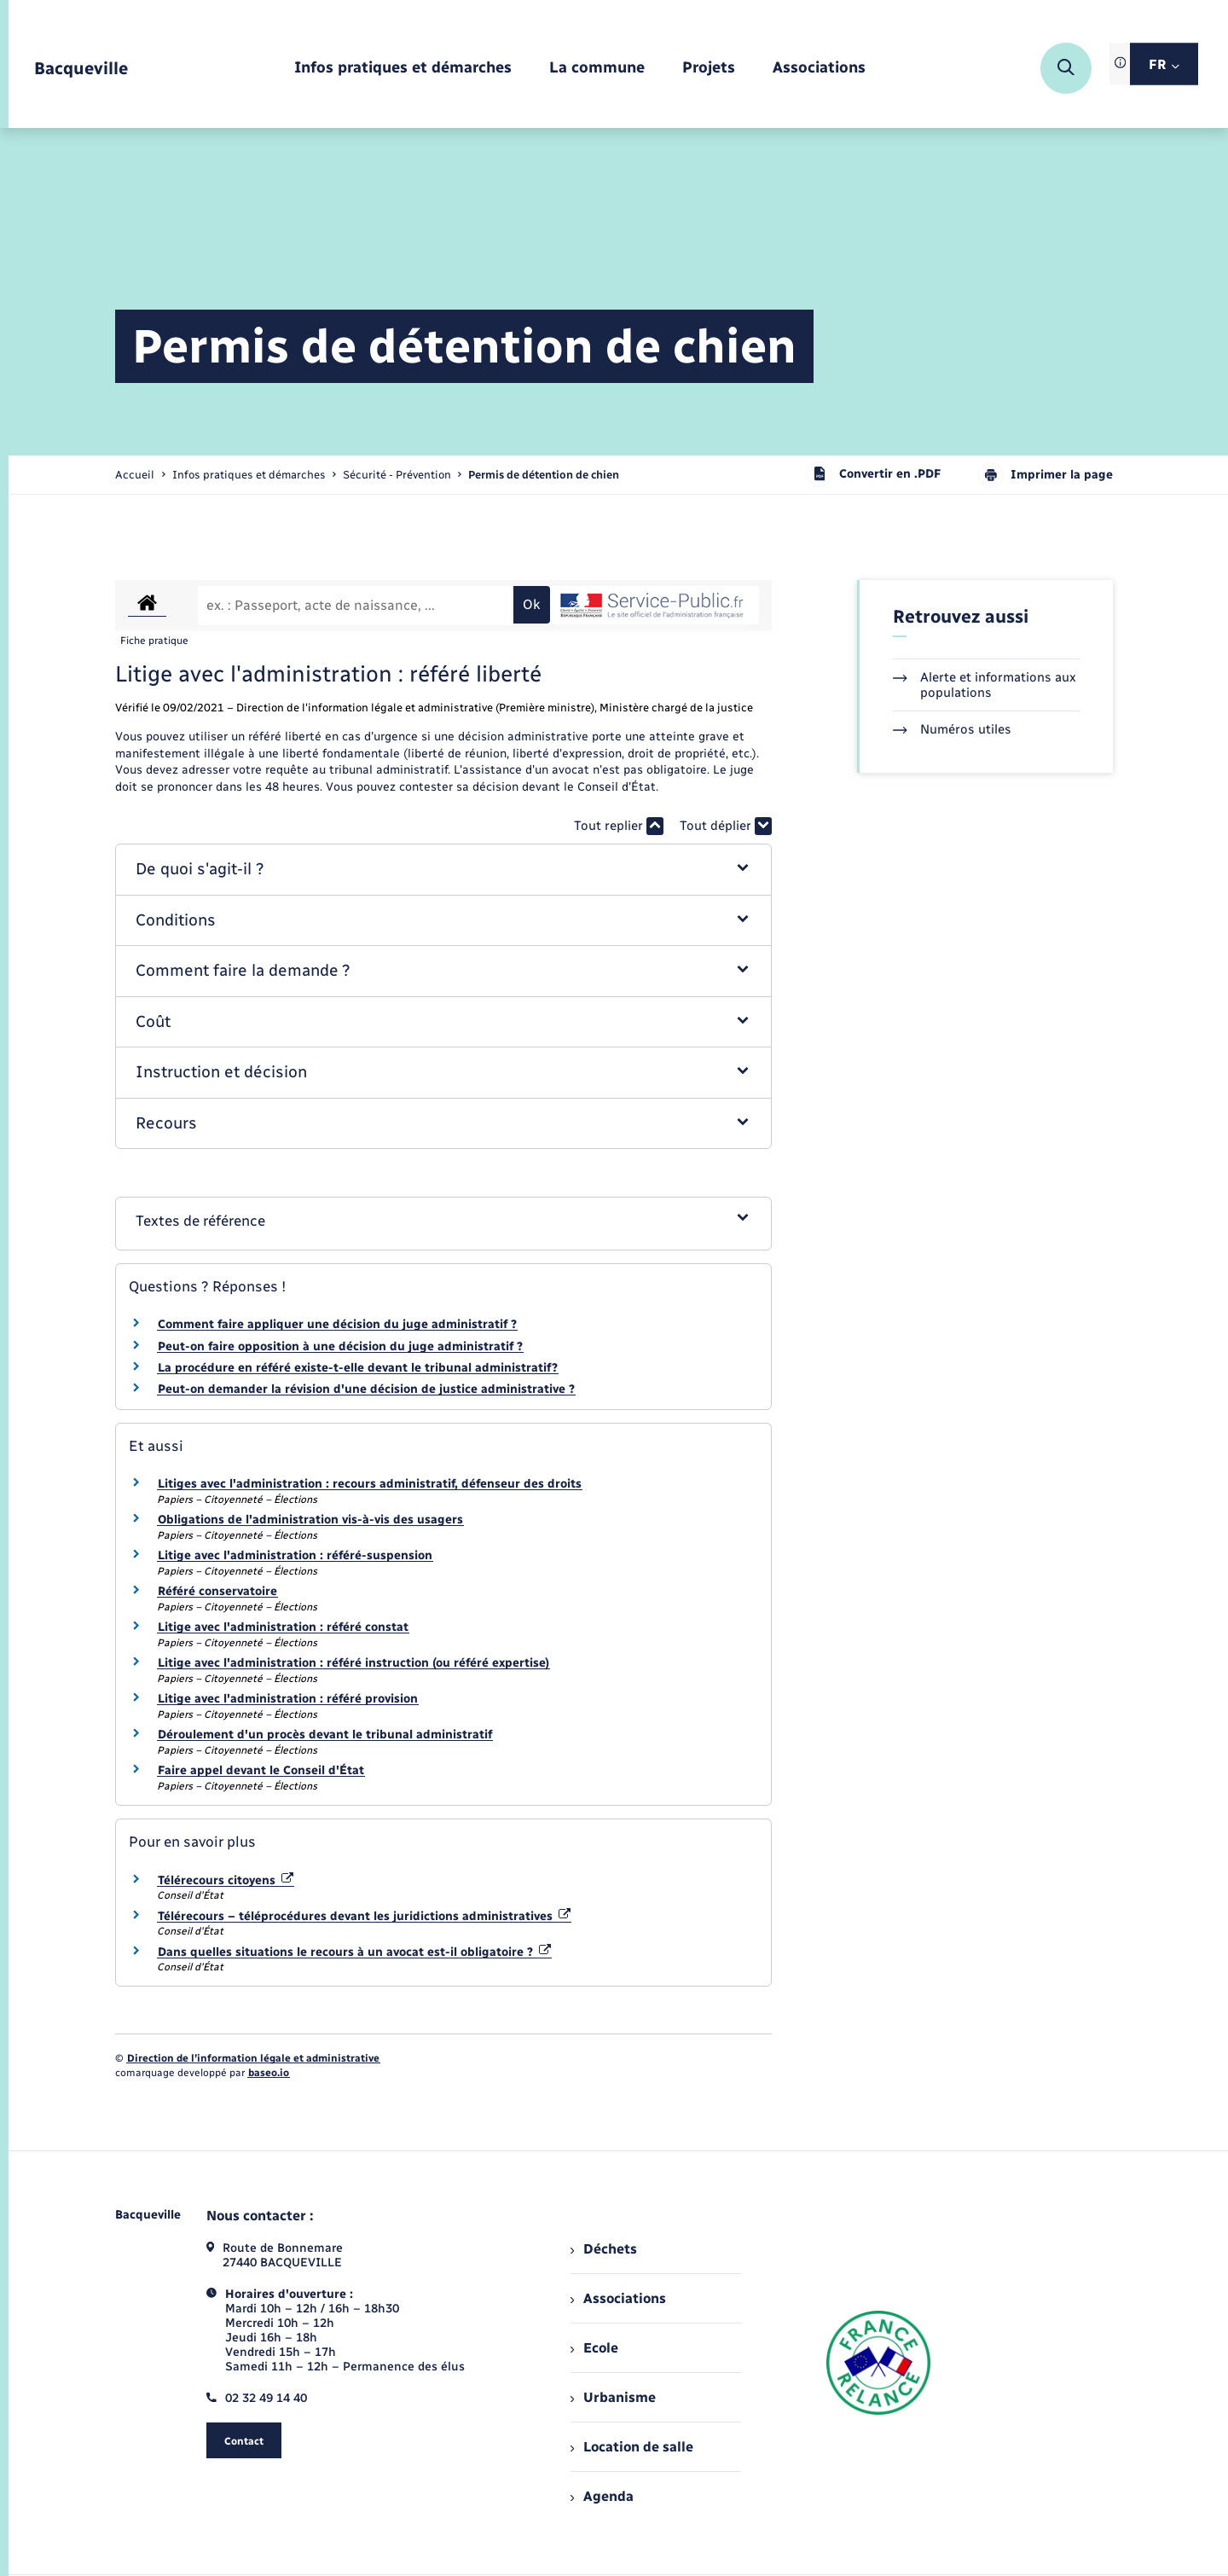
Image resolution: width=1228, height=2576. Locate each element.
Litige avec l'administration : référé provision (288, 1698)
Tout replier (618, 826)
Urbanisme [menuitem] (613, 2397)
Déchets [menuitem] (604, 2249)
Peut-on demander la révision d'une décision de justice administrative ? (366, 1389)
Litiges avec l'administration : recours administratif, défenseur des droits (370, 1484)
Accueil (134, 474)
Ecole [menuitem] (594, 2348)
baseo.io (268, 2073)
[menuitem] (403, 69)
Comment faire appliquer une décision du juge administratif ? (337, 1324)
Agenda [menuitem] (602, 2496)
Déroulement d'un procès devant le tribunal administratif (325, 1734)
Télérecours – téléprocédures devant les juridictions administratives (364, 1916)
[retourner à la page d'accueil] (81, 68)
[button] (444, 869)
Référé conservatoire (217, 1591)
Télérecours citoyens (225, 1880)
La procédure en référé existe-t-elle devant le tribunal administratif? (358, 1368)
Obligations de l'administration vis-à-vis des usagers (310, 1519)
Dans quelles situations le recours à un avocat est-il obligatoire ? (354, 1952)
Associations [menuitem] (618, 2298)
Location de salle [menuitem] (632, 2447)
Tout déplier (726, 826)
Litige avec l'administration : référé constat (283, 1627)
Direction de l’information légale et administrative (253, 2058)
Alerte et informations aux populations (984, 685)
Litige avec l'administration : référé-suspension (295, 1555)
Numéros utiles (952, 729)
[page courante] (543, 474)
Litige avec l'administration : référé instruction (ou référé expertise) (353, 1663)
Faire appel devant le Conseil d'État (261, 1770)
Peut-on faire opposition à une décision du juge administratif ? (340, 1346)
